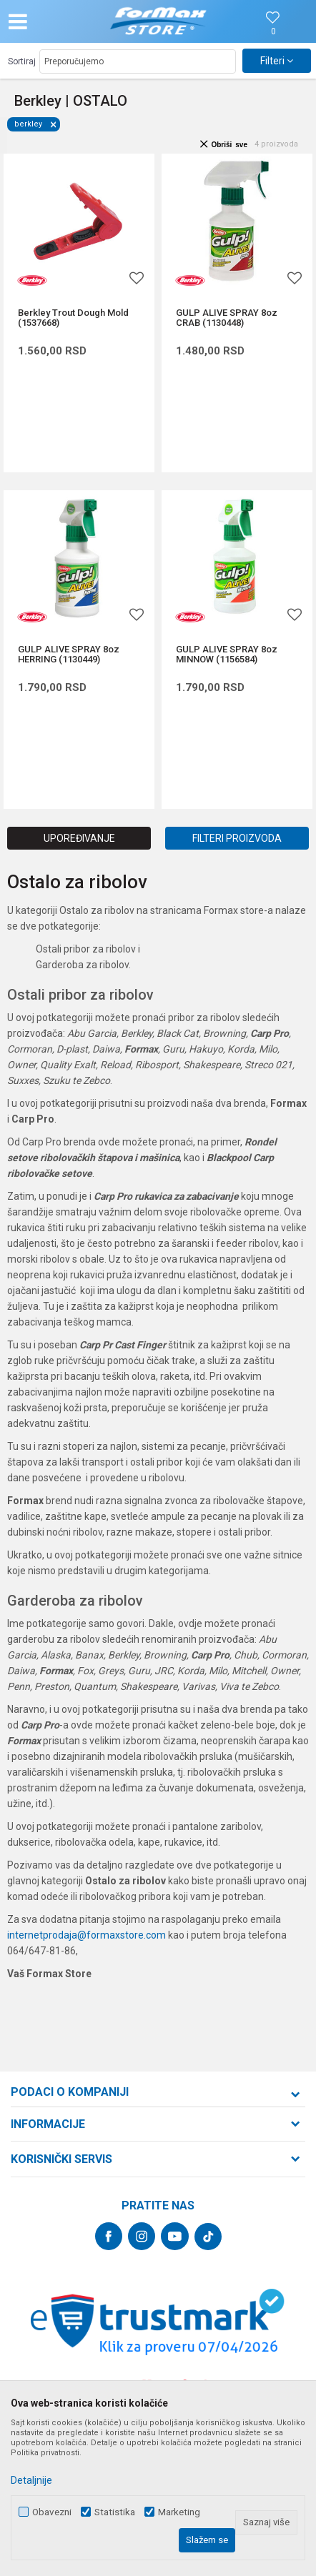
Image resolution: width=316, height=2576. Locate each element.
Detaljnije (31, 2480)
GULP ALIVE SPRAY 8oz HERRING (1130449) (68, 655)
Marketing (179, 2512)
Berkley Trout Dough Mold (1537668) (73, 318)
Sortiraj (22, 61)
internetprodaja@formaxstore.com (86, 1935)
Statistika (114, 2512)
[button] (54, 21)
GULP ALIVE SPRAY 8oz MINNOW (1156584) (226, 655)
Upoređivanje (79, 838)
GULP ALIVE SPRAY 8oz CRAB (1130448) (226, 318)
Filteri (276, 60)
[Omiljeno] (273, 31)
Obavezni (51, 2512)
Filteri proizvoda (237, 838)
